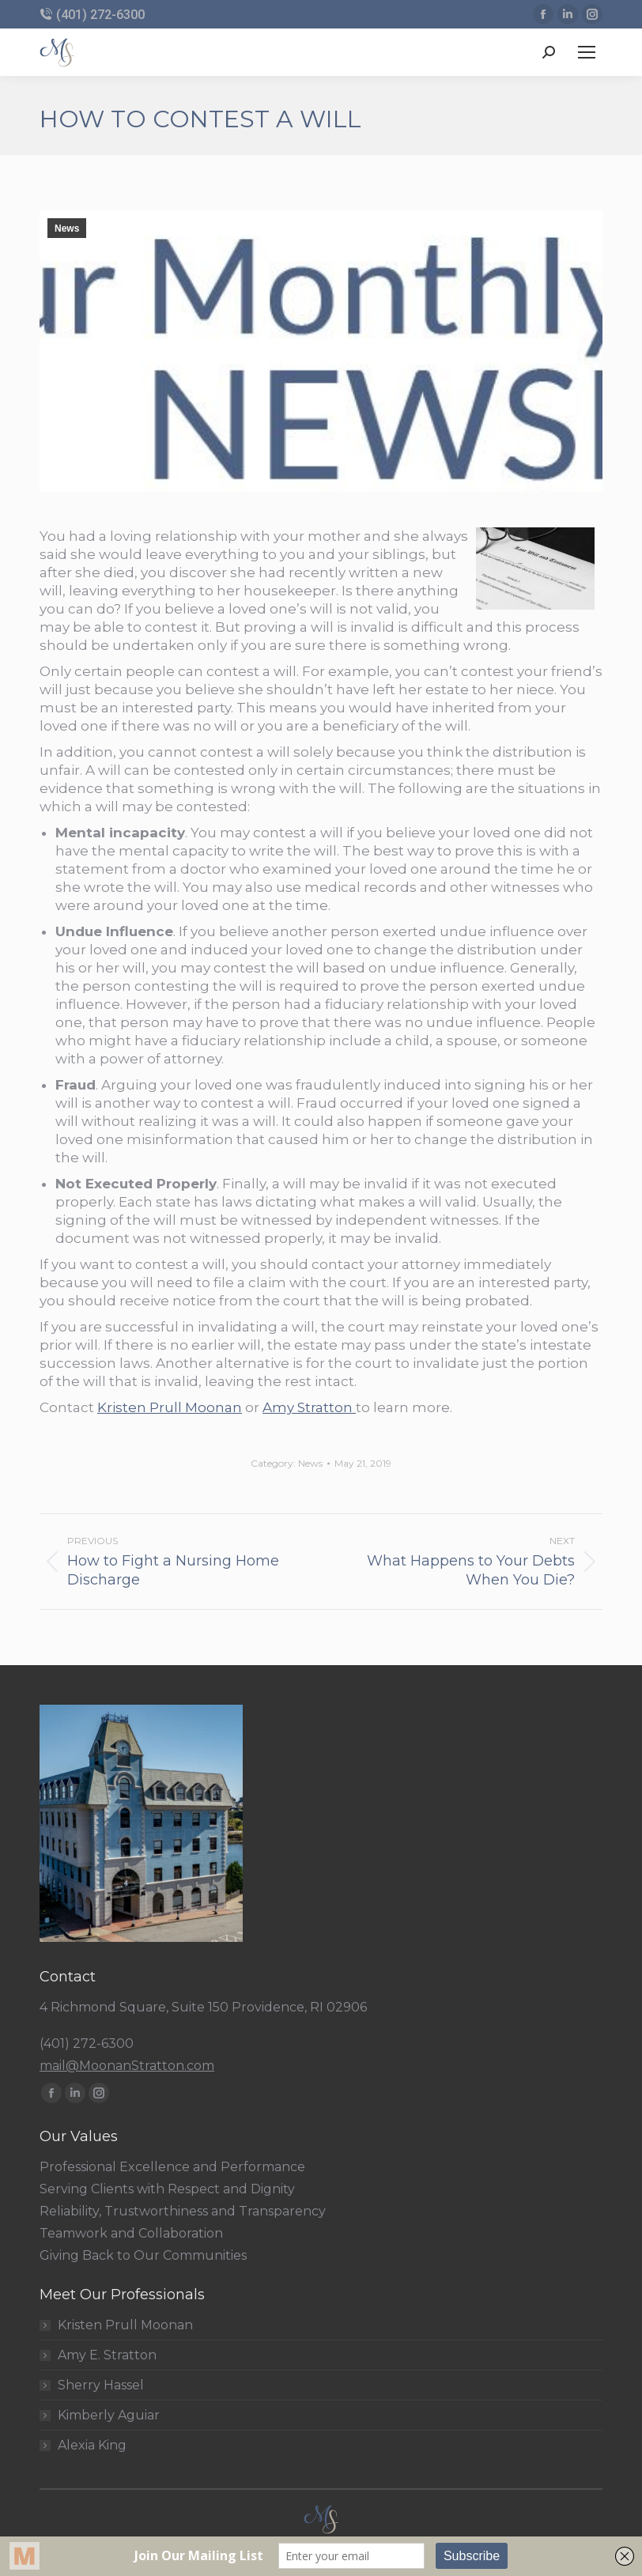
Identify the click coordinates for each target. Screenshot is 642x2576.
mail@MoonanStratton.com (127, 2065)
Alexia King (92, 2445)
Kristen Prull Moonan (169, 1407)
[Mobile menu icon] (586, 52)
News (67, 228)
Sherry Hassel (101, 2385)
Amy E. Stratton (107, 2355)
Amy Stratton (309, 1407)
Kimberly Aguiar (109, 2415)
